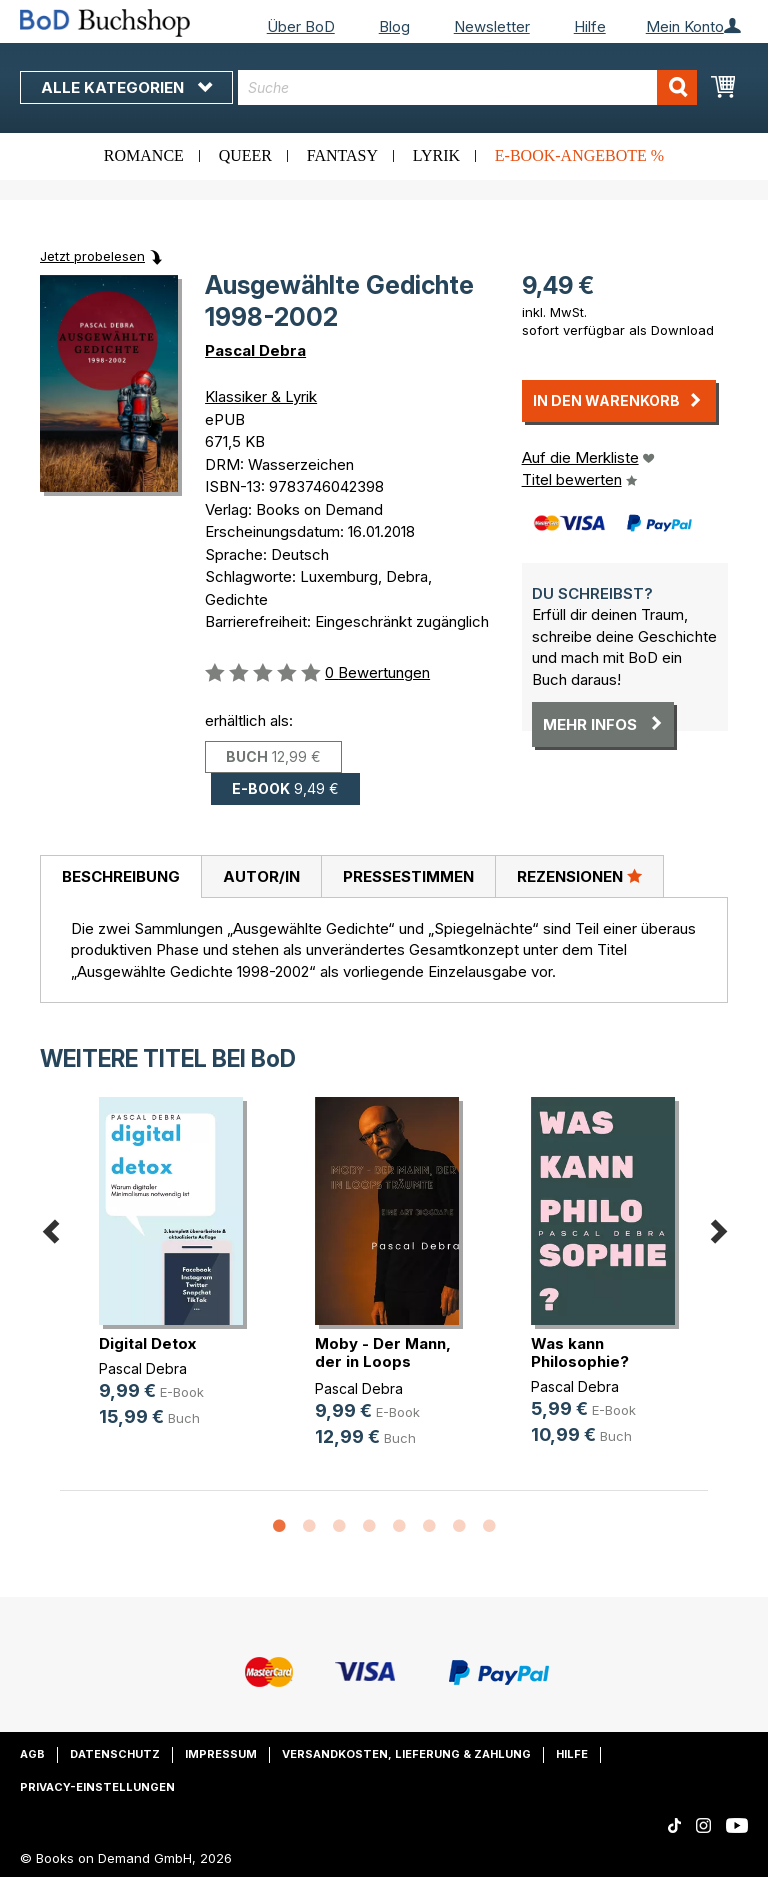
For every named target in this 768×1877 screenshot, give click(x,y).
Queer (245, 155)
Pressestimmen (408, 876)
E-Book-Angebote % (579, 155)
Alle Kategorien (126, 87)
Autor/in (261, 876)
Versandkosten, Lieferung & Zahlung (406, 1754)
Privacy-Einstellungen (97, 1787)
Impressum (221, 1754)
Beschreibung (121, 876)
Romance (144, 155)
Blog (394, 26)
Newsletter (492, 26)
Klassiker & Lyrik (261, 396)
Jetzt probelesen (92, 256)
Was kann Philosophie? (580, 1352)
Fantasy (342, 155)
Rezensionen (579, 876)
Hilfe (590, 26)
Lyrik (436, 155)
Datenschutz (115, 1754)
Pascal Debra (255, 350)
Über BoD (301, 26)
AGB (32, 1754)
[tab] (120, 877)
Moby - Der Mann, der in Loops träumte (383, 1361)
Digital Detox (147, 1343)
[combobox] (467, 87)
